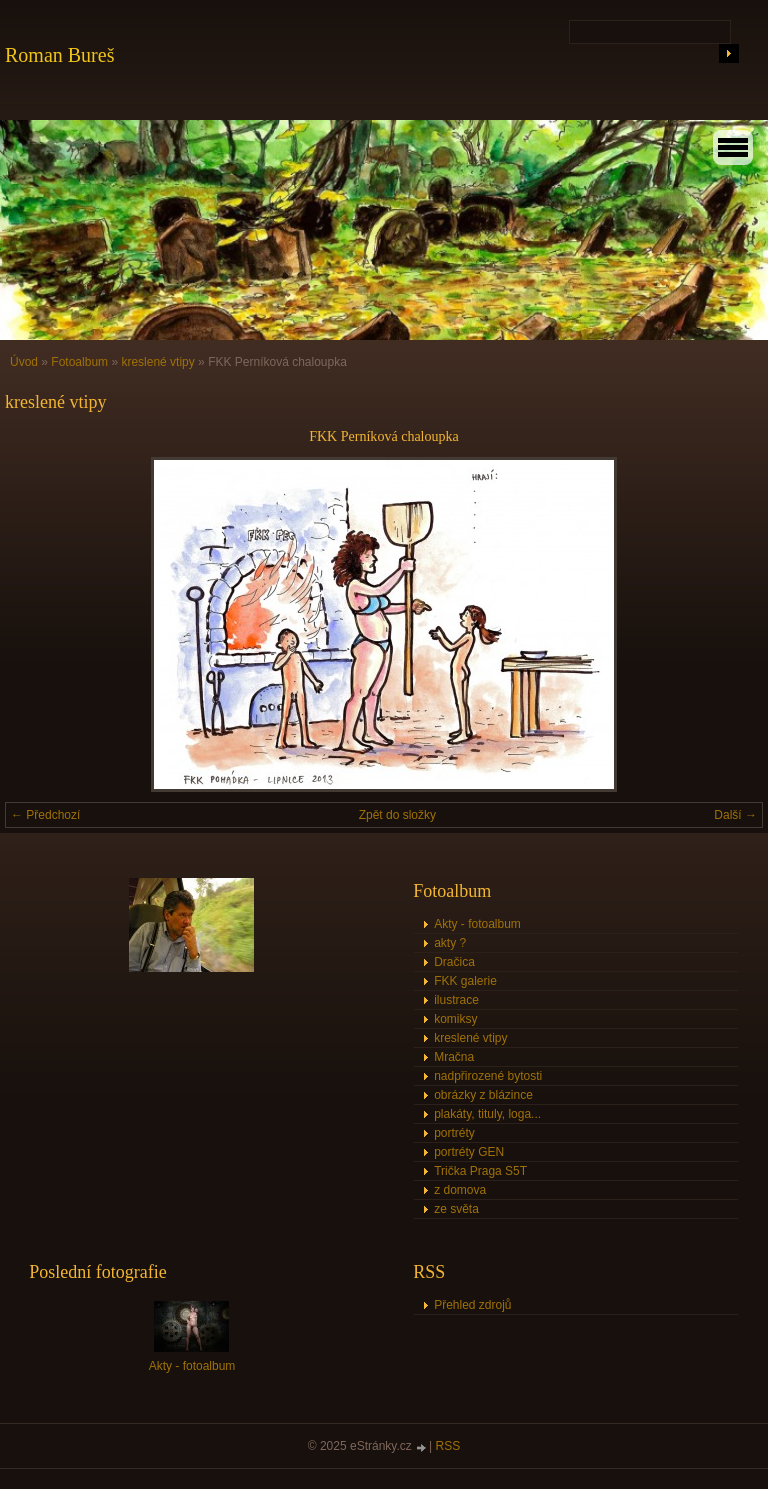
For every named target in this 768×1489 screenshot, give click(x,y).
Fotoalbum (79, 362)
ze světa (456, 1209)
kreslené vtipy (157, 362)
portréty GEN (469, 1152)
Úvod (24, 362)
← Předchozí (45, 815)
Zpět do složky (397, 815)
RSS (448, 1446)
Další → (735, 815)
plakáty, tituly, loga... (487, 1114)
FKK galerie (465, 981)
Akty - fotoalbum (477, 924)
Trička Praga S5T (480, 1171)
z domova (460, 1190)
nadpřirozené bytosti (488, 1076)
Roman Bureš (59, 55)
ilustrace (456, 1000)
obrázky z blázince (483, 1095)
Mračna (454, 1057)
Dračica (454, 962)
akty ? (450, 943)
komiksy (455, 1019)
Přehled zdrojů (472, 1305)
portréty (454, 1133)
